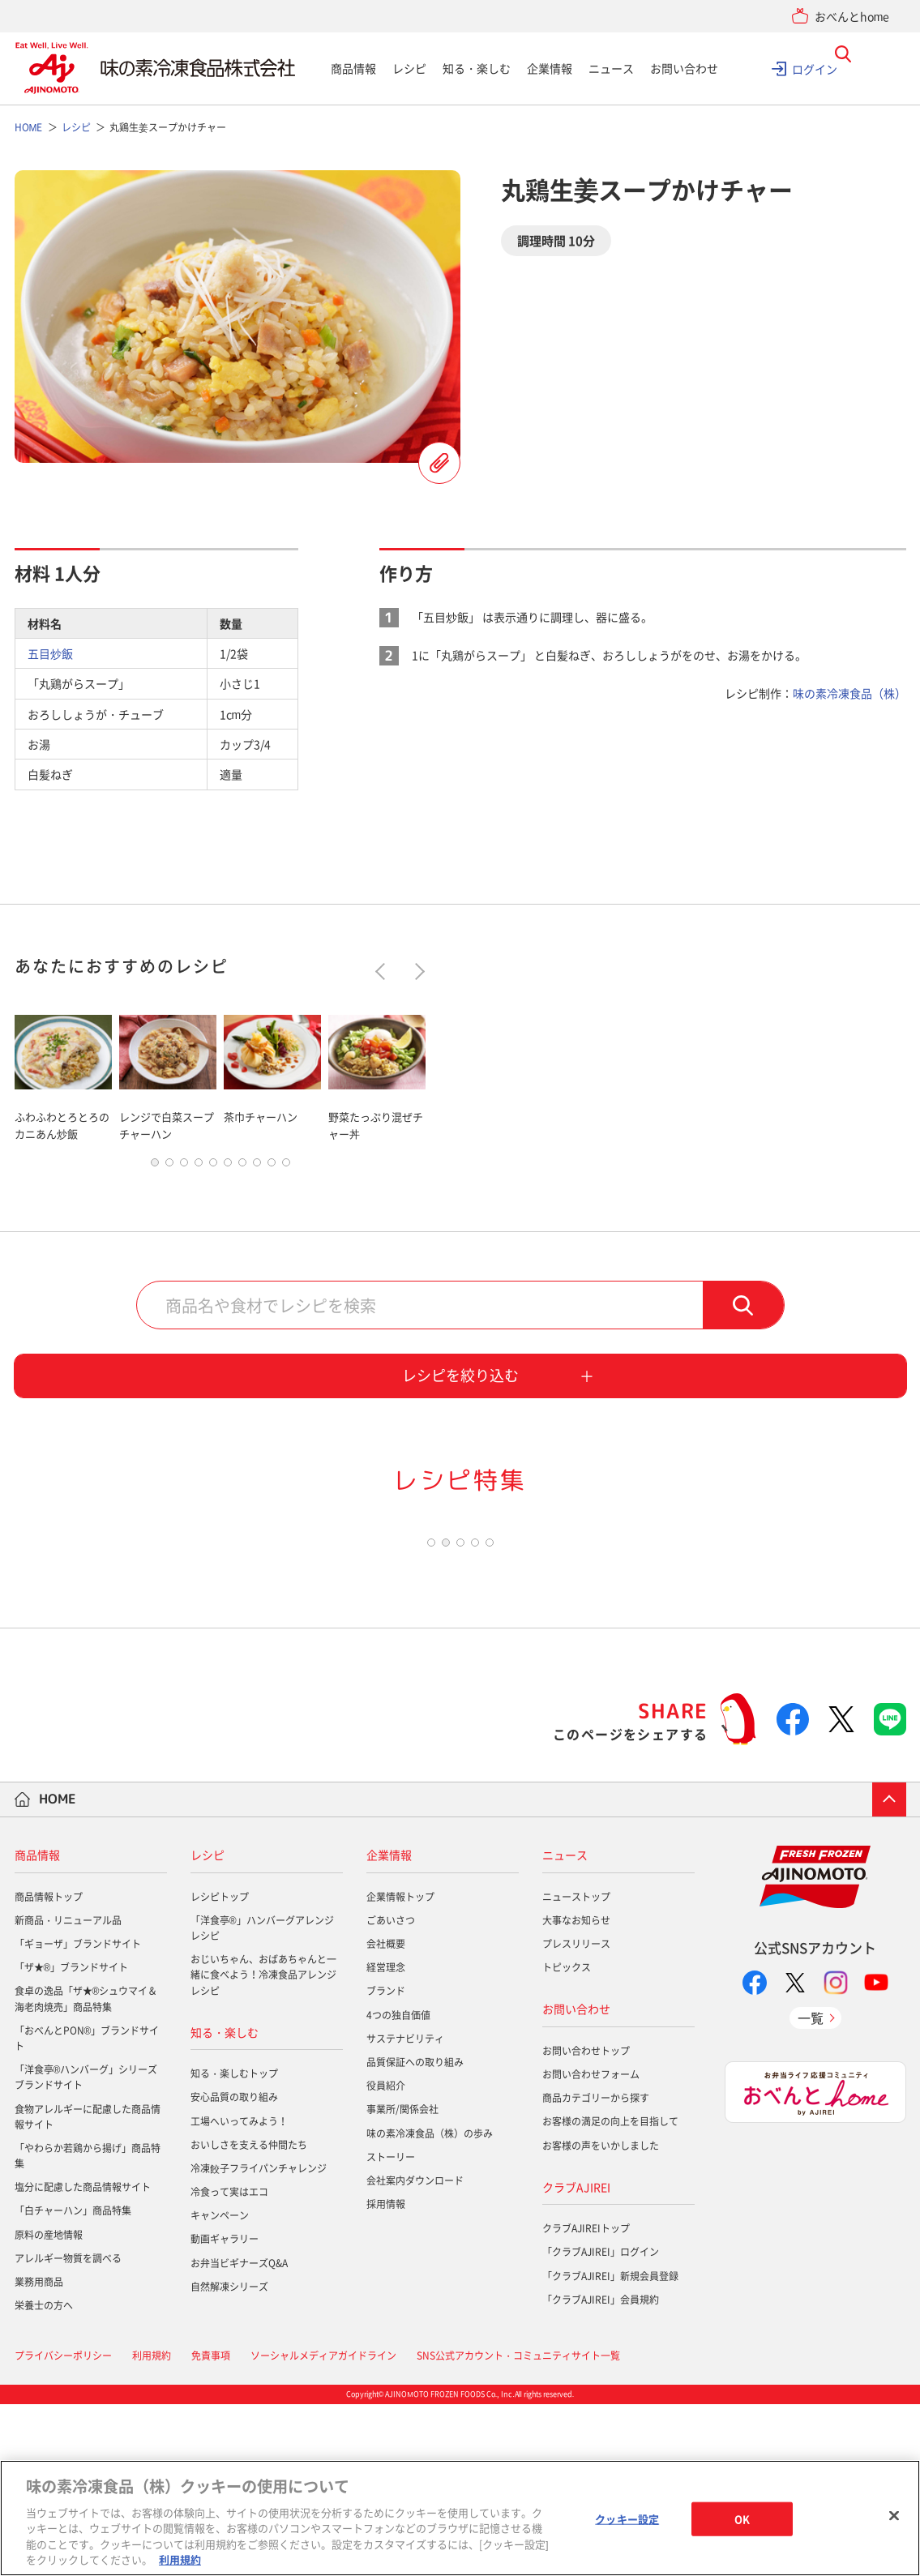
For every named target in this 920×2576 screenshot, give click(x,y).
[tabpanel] (63, 1074)
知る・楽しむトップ (234, 2245)
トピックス (566, 2139)
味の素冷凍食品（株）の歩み (429, 2305)
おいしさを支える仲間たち (248, 2316)
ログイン (814, 68)
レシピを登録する (439, 463)
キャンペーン (219, 2387)
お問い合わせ (684, 68)
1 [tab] (155, 1166)
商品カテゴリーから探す (595, 2269)
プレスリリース (576, 2115)
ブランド (385, 2163)
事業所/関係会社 (402, 2281)
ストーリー (390, 2328)
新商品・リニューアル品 (68, 2092)
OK (742, 2519)
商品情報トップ (49, 2068)
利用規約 (180, 2559)
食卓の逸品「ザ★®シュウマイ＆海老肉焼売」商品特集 (86, 2171)
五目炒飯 (50, 653)
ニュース (611, 68)
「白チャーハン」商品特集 (73, 2383)
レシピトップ (219, 2068)
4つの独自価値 (398, 2187)
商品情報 (353, 68)
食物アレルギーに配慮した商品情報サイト (87, 2289)
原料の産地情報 (49, 2406)
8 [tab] (257, 1166)
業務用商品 (39, 2453)
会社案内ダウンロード (415, 2352)
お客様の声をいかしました (600, 2317)
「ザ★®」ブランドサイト (72, 2139)
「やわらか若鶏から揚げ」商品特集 (87, 2328)
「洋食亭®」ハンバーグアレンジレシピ (262, 2100)
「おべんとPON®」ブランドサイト (87, 2210)
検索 (743, 1308)
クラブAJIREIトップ (586, 2400)
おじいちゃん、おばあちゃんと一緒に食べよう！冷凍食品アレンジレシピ (263, 2146)
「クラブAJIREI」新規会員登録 (610, 2448)
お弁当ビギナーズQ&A (239, 2435)
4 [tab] (199, 1166)
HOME (57, 1971)
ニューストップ (576, 2068)
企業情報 (549, 68)
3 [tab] (184, 1166)
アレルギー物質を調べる (68, 2430)
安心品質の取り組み (234, 2269)
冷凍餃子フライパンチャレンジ (258, 2340)
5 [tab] (213, 1166)
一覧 (811, 2189)
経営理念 (385, 2139)
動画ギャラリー (224, 2411)
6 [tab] (228, 1166)
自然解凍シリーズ (229, 2458)
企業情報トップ (400, 2068)
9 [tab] (271, 1166)
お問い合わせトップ (586, 2222)
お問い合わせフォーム (591, 2246)
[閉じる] (894, 2516)
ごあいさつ (390, 2092)
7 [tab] (242, 1166)
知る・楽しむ (477, 68)
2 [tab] (169, 1166)
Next (415, 971)
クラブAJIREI (576, 2359)
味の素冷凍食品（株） (849, 693)
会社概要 (385, 2115)
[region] (460, 2518)
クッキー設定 (627, 2519)
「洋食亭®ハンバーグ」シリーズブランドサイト (86, 2249)
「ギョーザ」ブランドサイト (78, 2115)
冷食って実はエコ (229, 2363)
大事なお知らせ (576, 2092)
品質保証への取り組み (415, 2234)
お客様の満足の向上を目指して (610, 2294)
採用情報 (385, 2375)
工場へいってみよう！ (239, 2293)
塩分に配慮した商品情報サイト (83, 2358)
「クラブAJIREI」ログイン (600, 2424)
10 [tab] (286, 1166)
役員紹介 (385, 2257)
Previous (383, 971)
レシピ (409, 68)
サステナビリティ (405, 2210)
